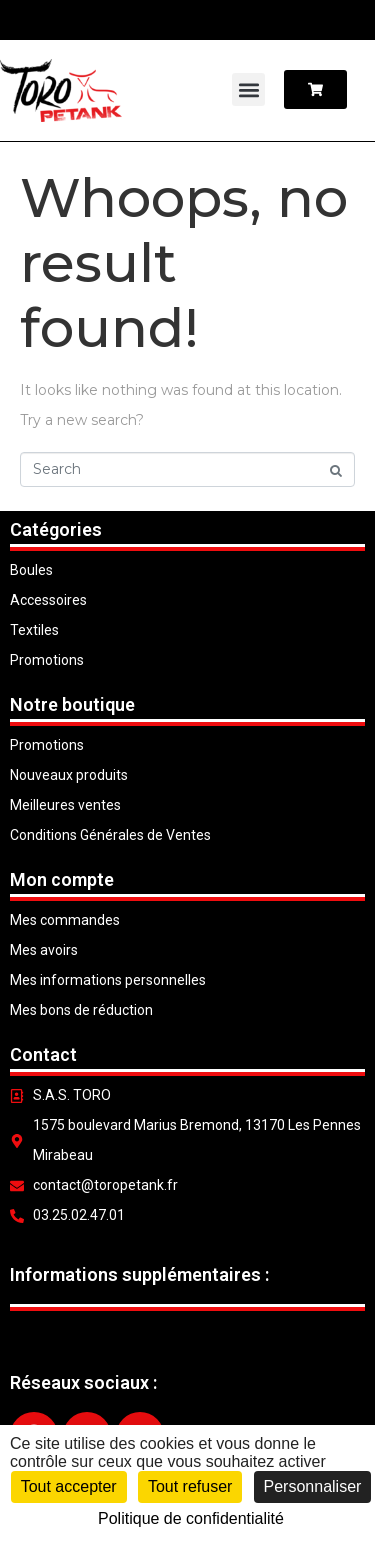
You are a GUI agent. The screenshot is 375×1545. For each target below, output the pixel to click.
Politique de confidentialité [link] (191, 1518)
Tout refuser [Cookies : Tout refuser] (190, 1486)
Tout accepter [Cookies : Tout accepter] (69, 1486)
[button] (248, 89)
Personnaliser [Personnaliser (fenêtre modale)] (313, 1486)
